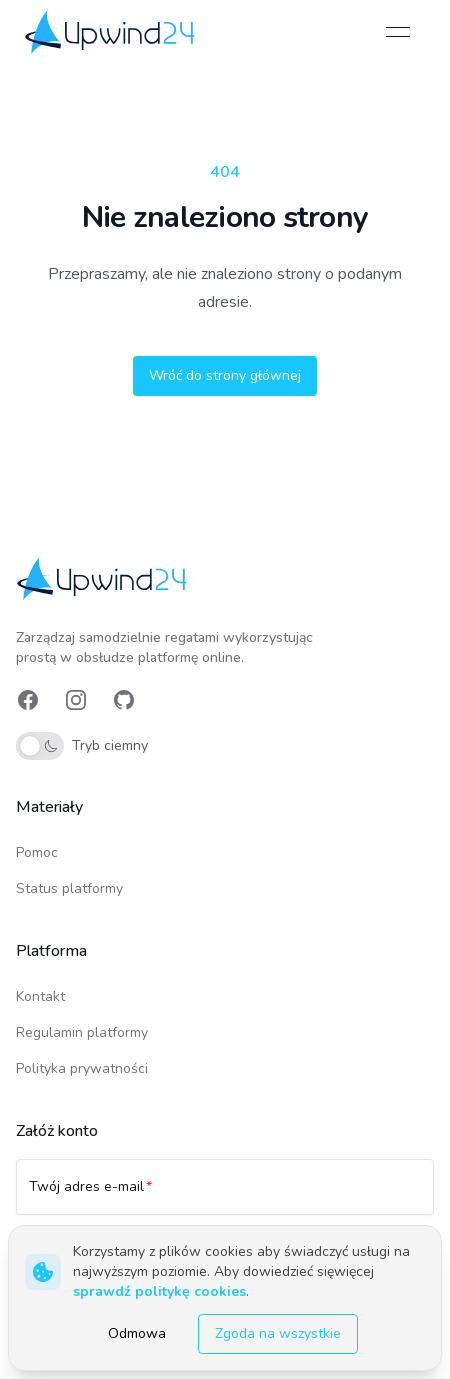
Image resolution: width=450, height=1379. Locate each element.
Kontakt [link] (40, 996)
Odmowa (137, 1333)
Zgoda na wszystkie (278, 1333)
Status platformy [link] (69, 888)
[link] (111, 31)
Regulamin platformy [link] (82, 1032)
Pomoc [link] (37, 852)
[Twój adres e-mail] (225, 1196)
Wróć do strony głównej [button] (225, 375)
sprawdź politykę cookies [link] (159, 1291)
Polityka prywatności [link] (82, 1068)
